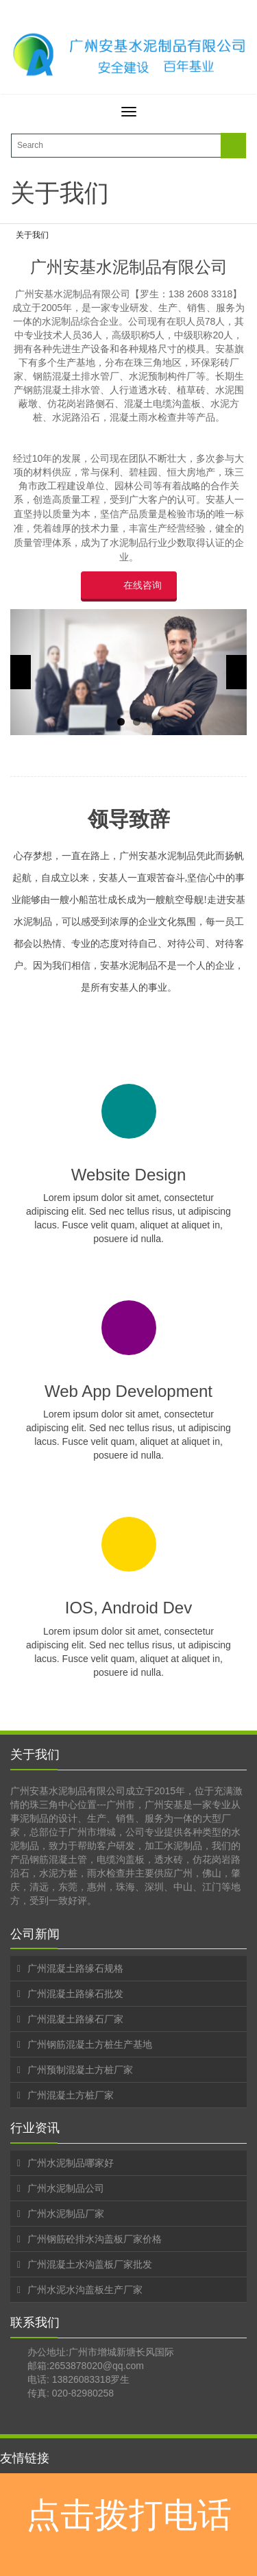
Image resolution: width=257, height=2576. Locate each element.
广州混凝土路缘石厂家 (75, 2019)
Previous (20, 672)
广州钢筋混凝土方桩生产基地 (89, 2044)
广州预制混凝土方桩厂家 (80, 2069)
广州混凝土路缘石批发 (75, 1993)
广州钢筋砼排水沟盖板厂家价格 (94, 2238)
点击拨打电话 (129, 2515)
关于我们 (32, 235)
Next (236, 672)
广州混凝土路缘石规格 (75, 1968)
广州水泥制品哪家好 (70, 2162)
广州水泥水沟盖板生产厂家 (85, 2289)
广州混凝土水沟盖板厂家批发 (89, 2264)
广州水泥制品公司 (65, 2188)
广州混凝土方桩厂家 (70, 2095)
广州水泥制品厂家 (65, 2213)
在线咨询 (142, 585)
